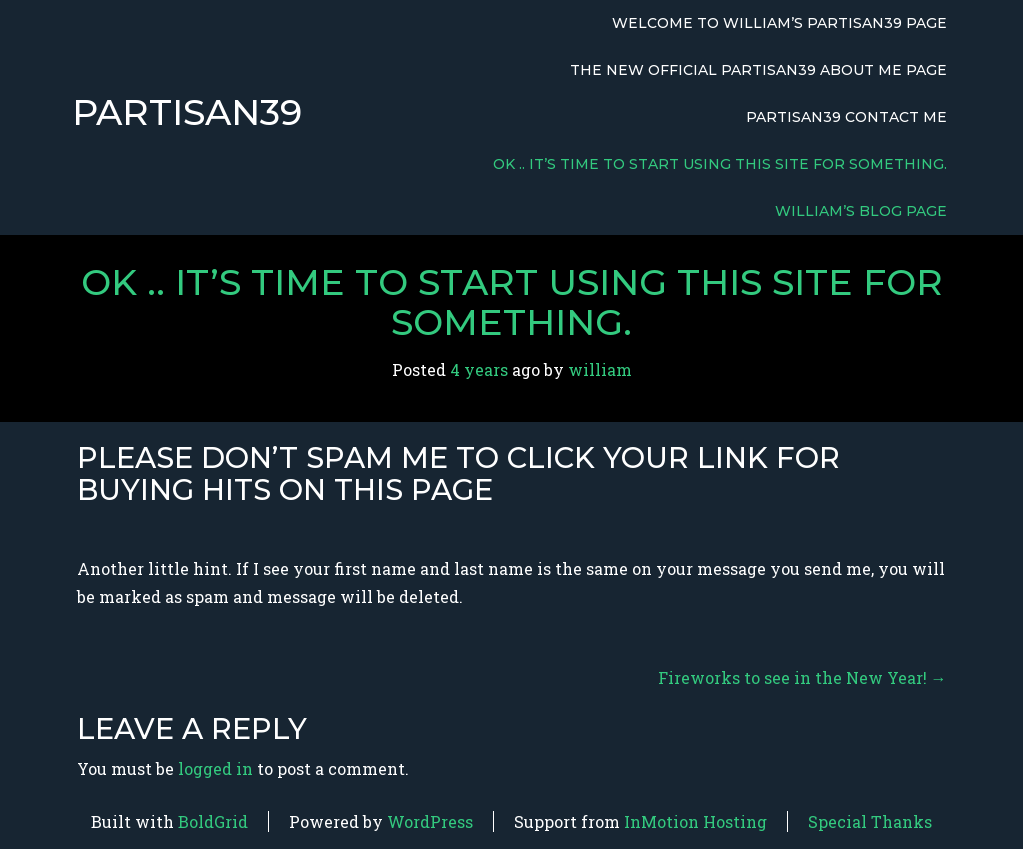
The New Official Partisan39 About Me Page (758, 70)
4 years (479, 369)
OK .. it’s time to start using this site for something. (720, 164)
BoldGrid (213, 821)
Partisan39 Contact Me (846, 117)
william (600, 369)
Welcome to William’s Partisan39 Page (779, 23)
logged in (215, 768)
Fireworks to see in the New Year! (802, 677)
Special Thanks (870, 821)
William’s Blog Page (861, 211)
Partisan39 (187, 113)
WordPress (430, 821)
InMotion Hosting (695, 821)
